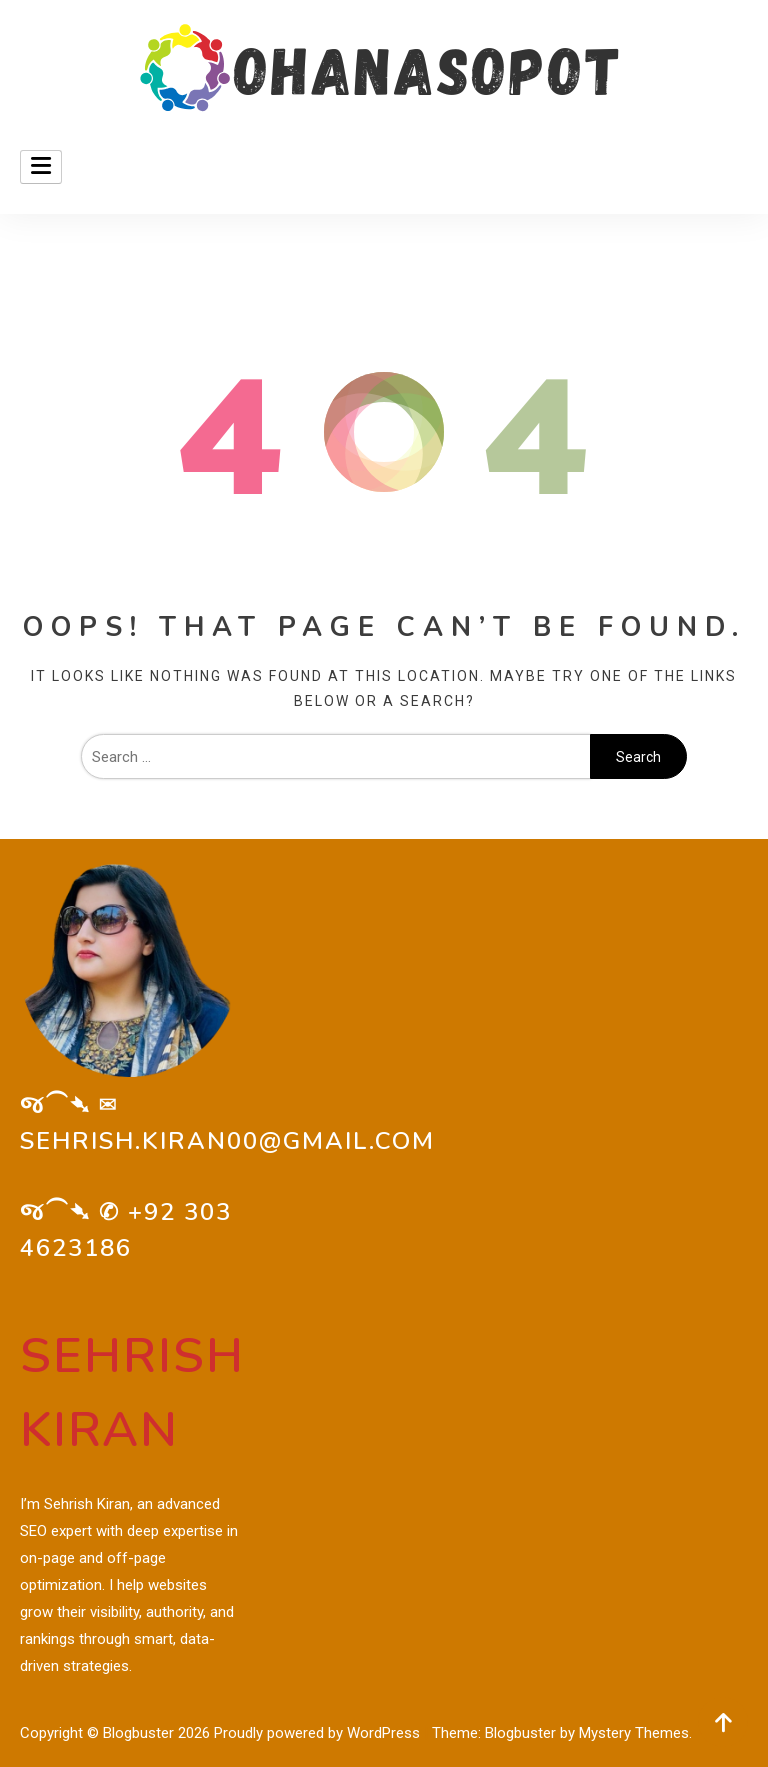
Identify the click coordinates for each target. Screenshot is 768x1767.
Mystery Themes (634, 1733)
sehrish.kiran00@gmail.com (227, 1141)
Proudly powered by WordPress (319, 1733)
